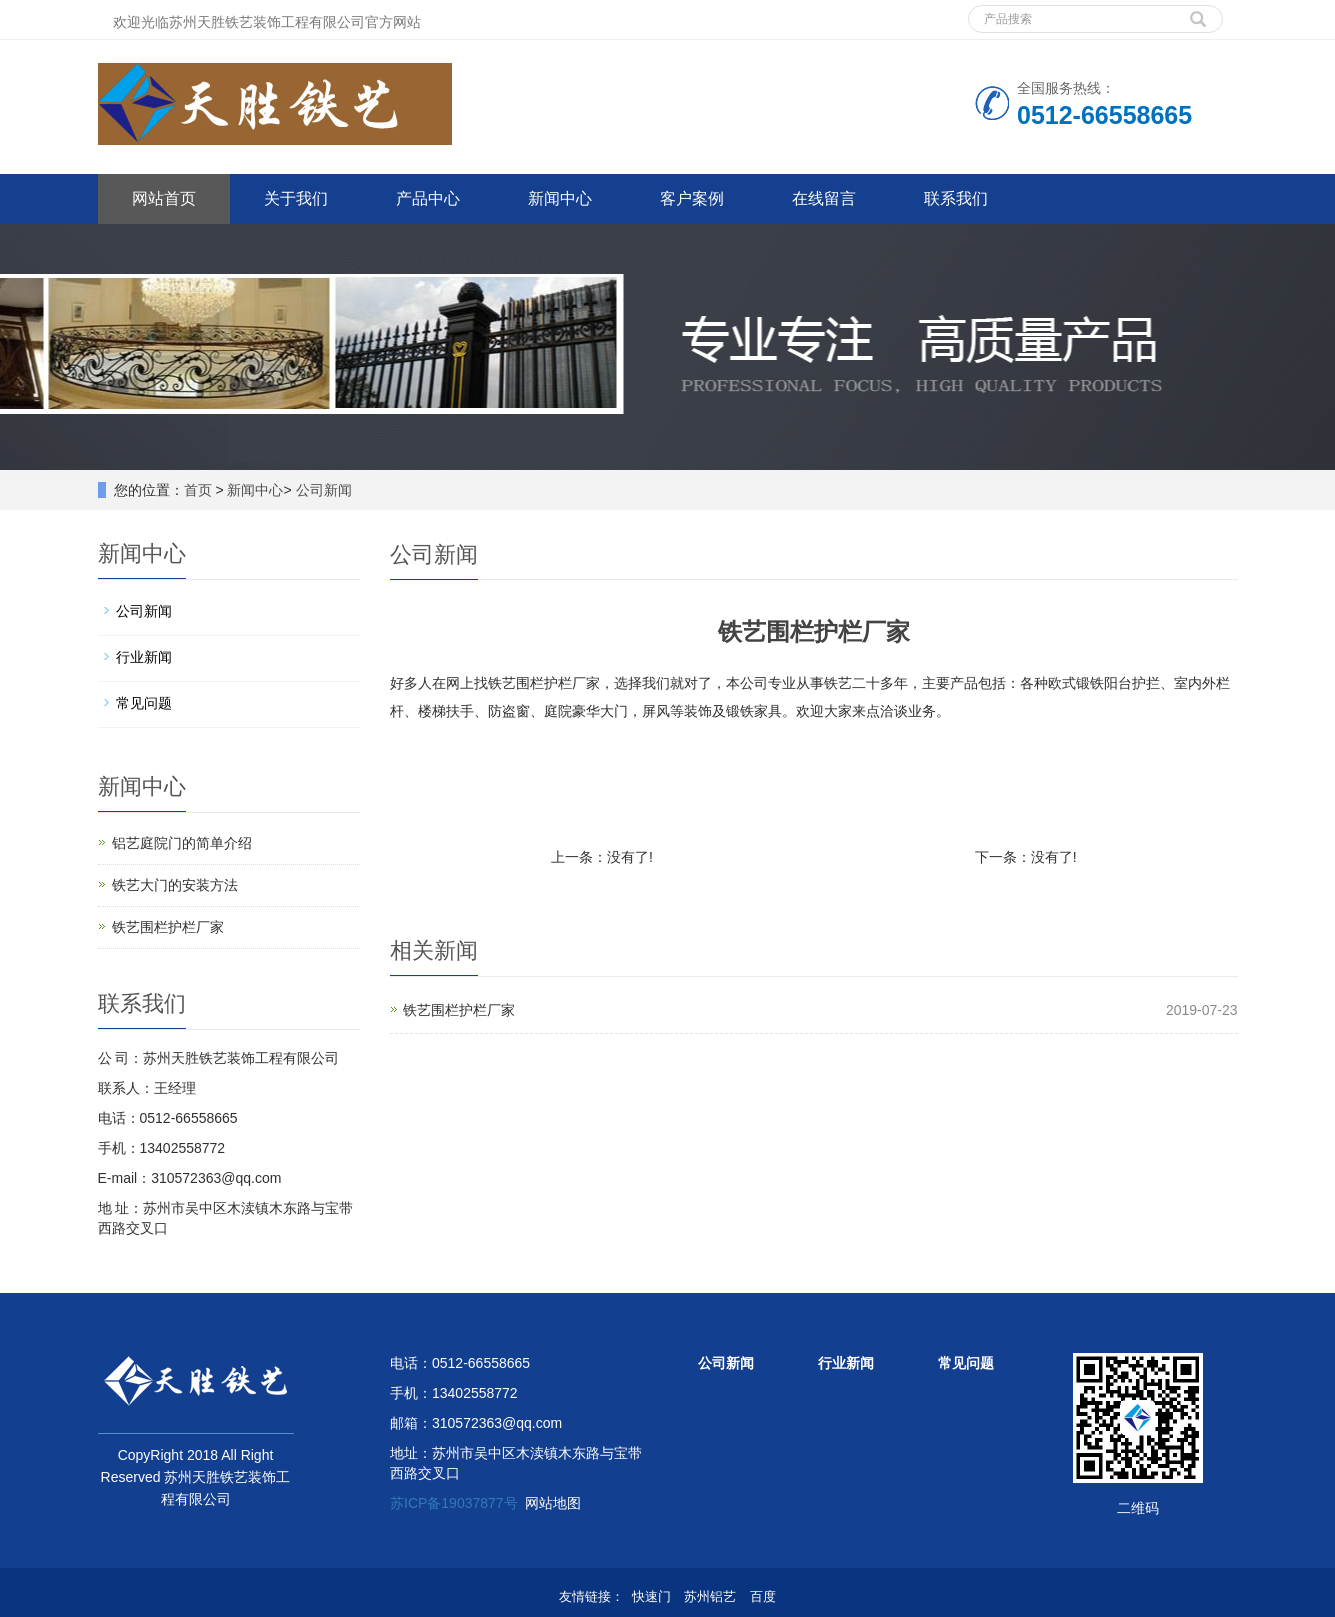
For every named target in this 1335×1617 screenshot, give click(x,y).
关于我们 (296, 198)
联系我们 (956, 198)
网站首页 (164, 198)
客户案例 (692, 198)
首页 (198, 490)
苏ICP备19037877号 (454, 1503)
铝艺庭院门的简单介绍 (182, 843)
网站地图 (553, 1503)
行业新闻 (144, 657)
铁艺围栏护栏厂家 (459, 1010)
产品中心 (428, 198)
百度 (763, 1596)
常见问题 (144, 703)
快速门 (651, 1596)
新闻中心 (560, 198)
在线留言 (824, 198)
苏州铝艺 (710, 1596)
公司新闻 (324, 490)
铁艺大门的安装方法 (175, 885)
